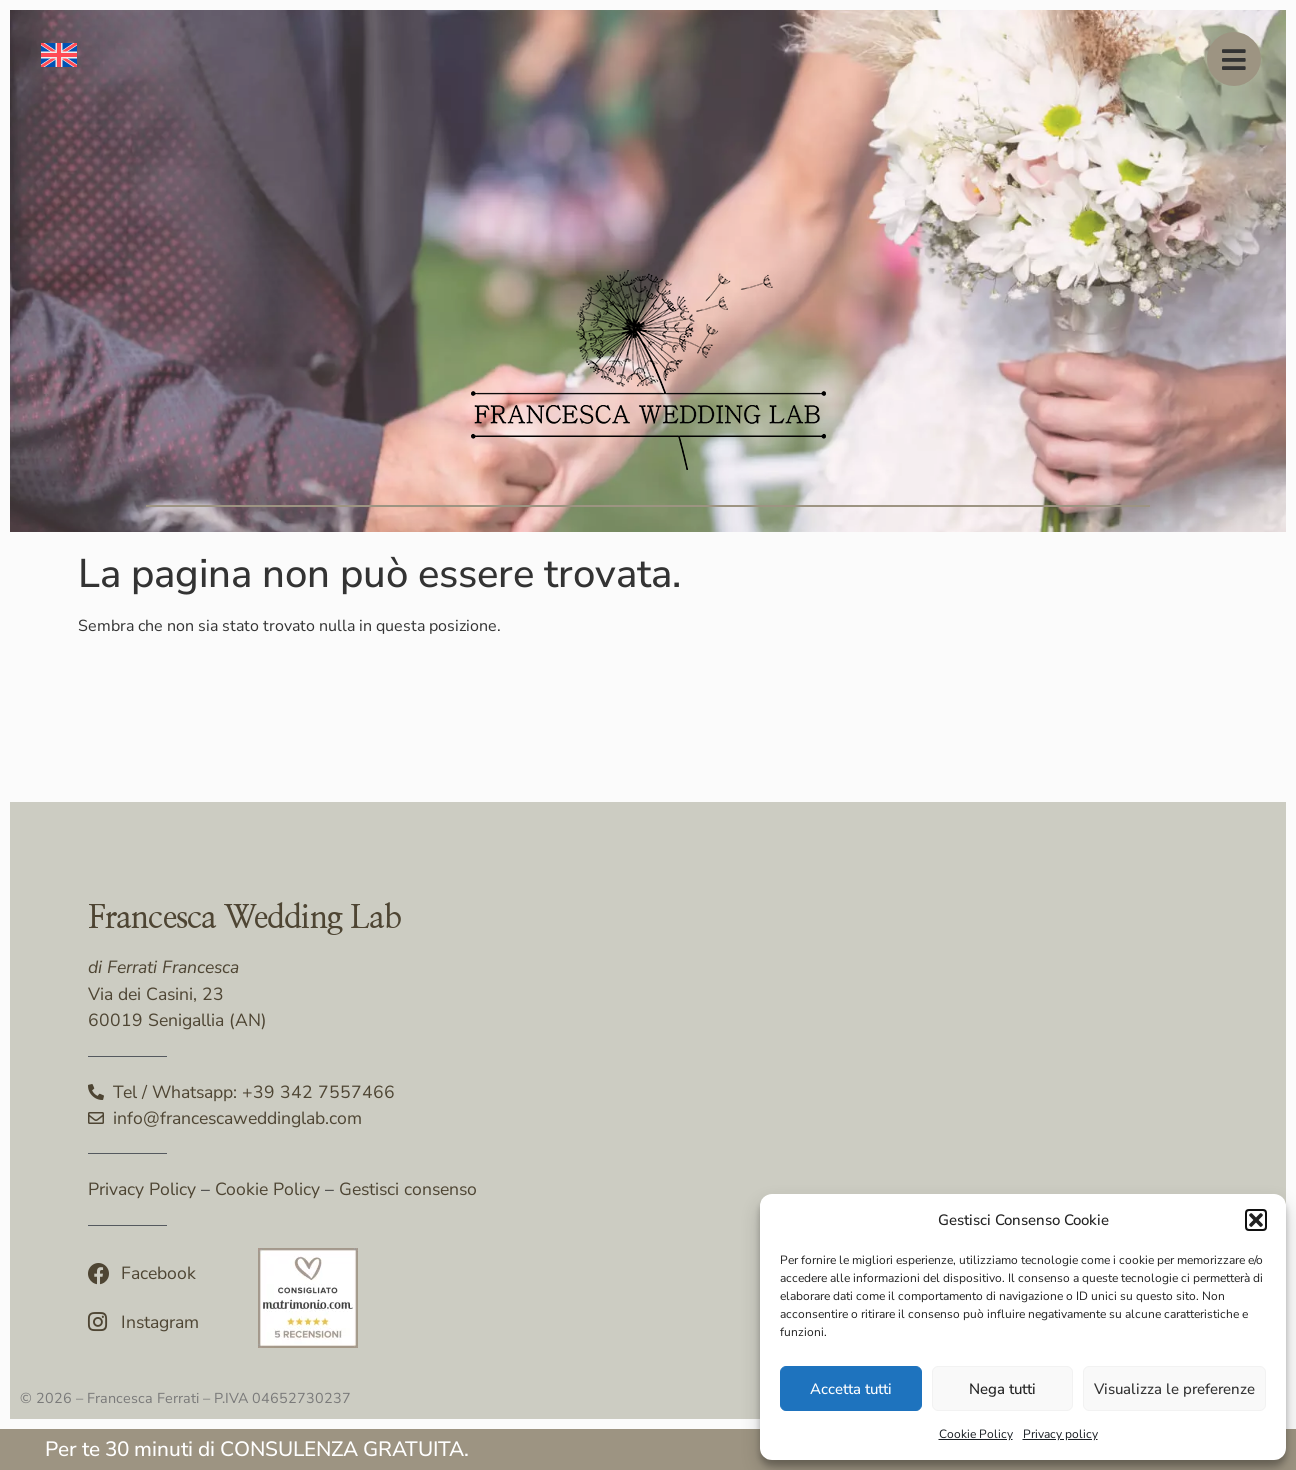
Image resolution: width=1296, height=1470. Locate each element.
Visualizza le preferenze (1174, 1389)
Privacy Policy (142, 1189)
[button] (1256, 1220)
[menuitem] (59, 55)
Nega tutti (1002, 1389)
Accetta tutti (851, 1389)
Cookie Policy (976, 1434)
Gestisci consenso (408, 1189)
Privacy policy (1060, 1434)
